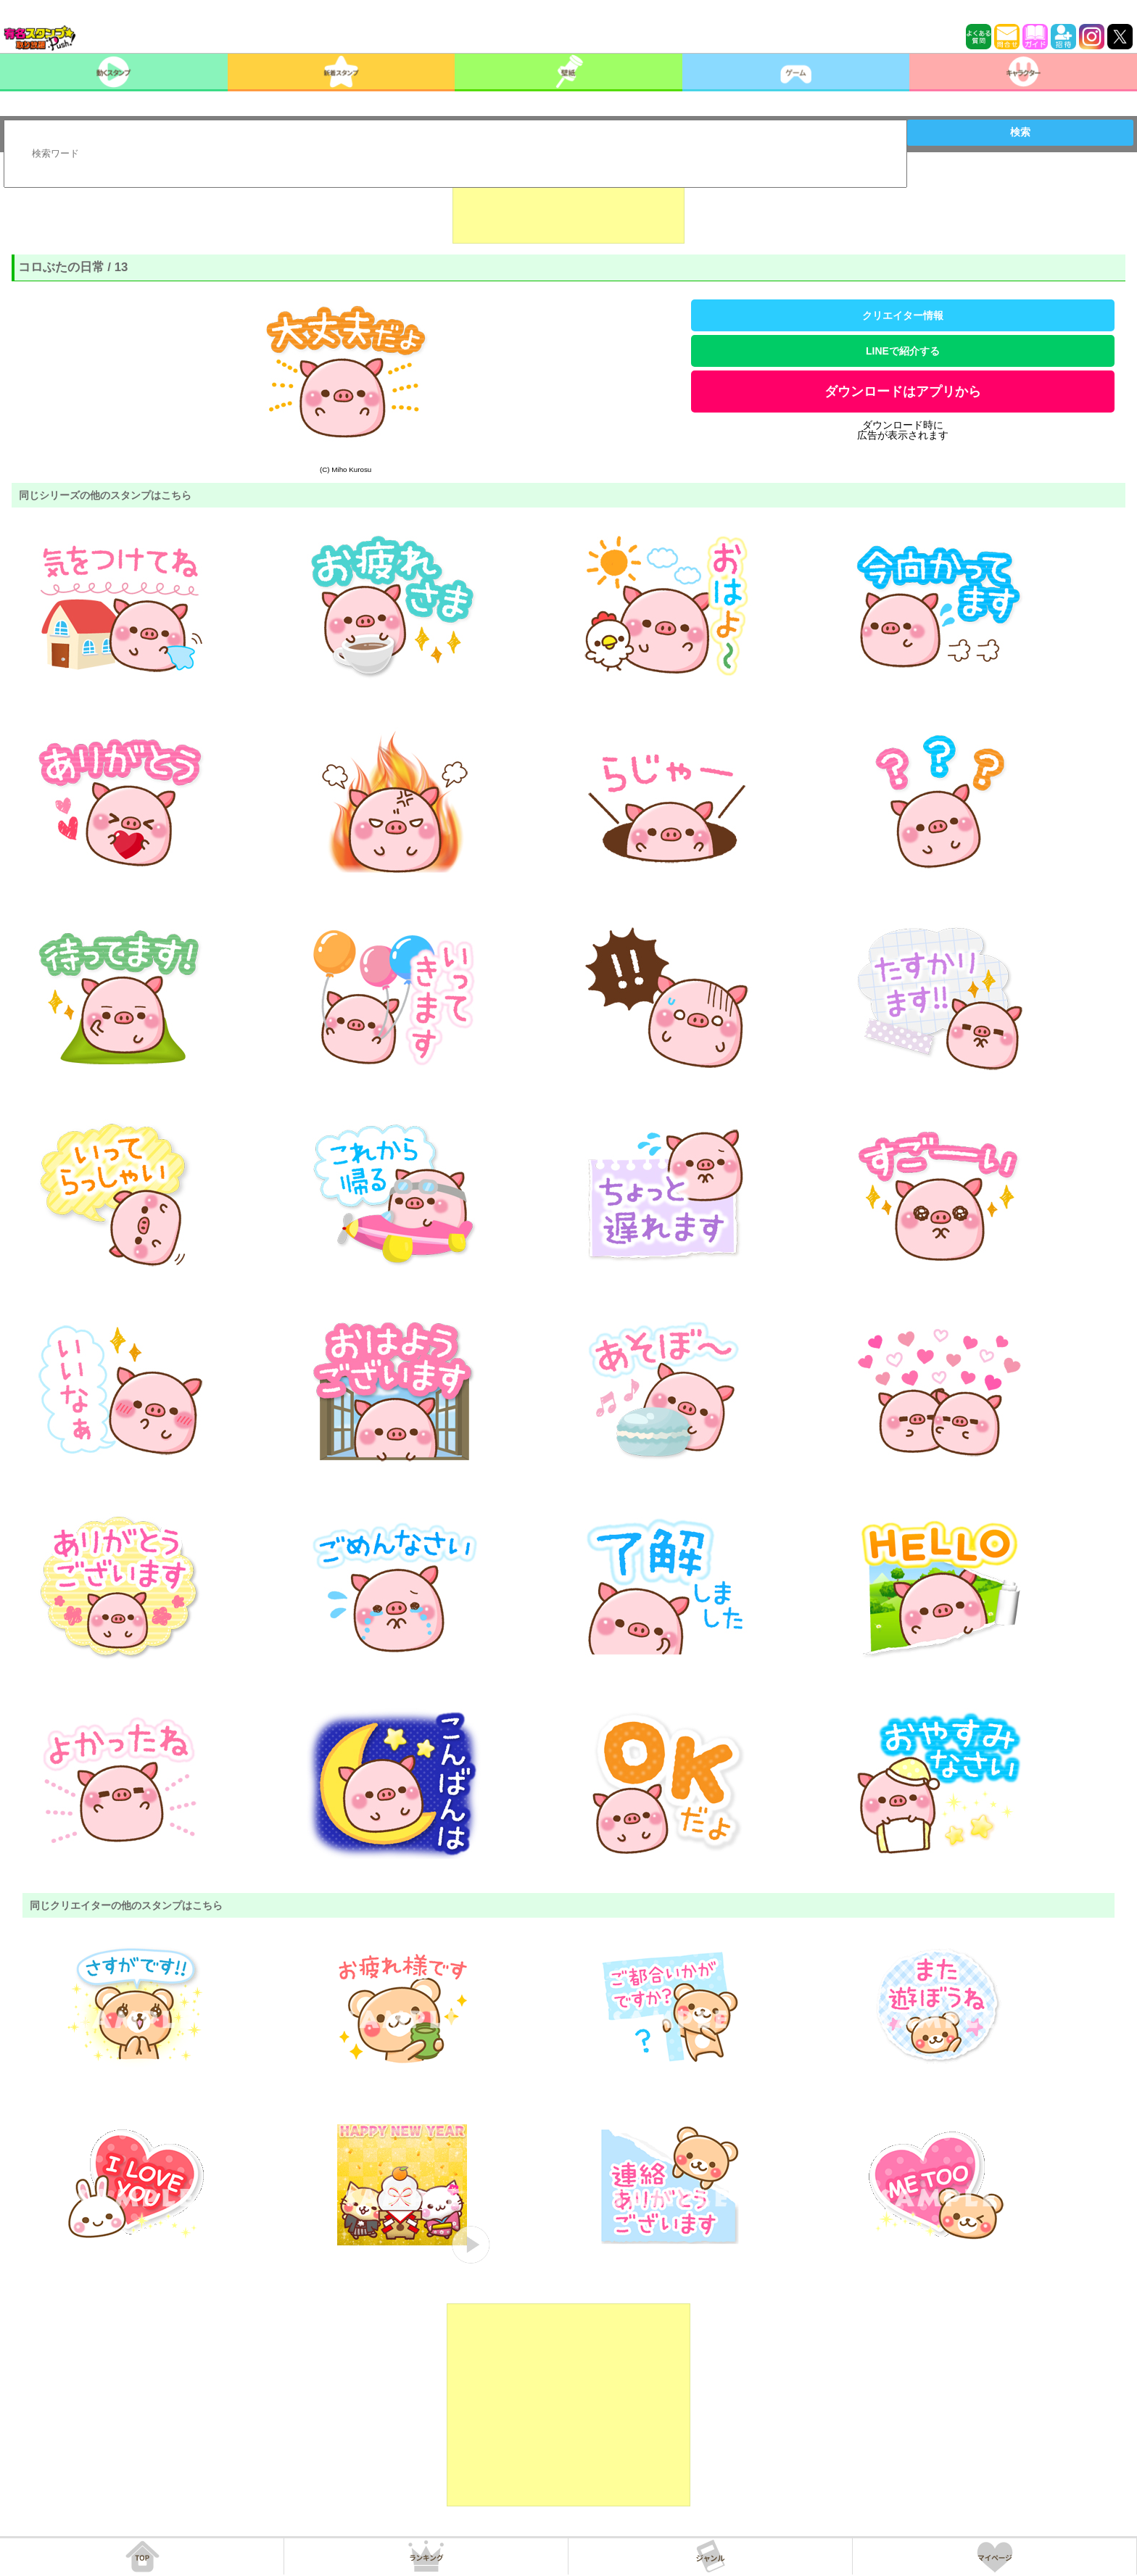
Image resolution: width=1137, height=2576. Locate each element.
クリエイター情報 (902, 315)
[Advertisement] (568, 207)
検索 (1020, 132)
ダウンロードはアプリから (902, 391)
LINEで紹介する (903, 351)
